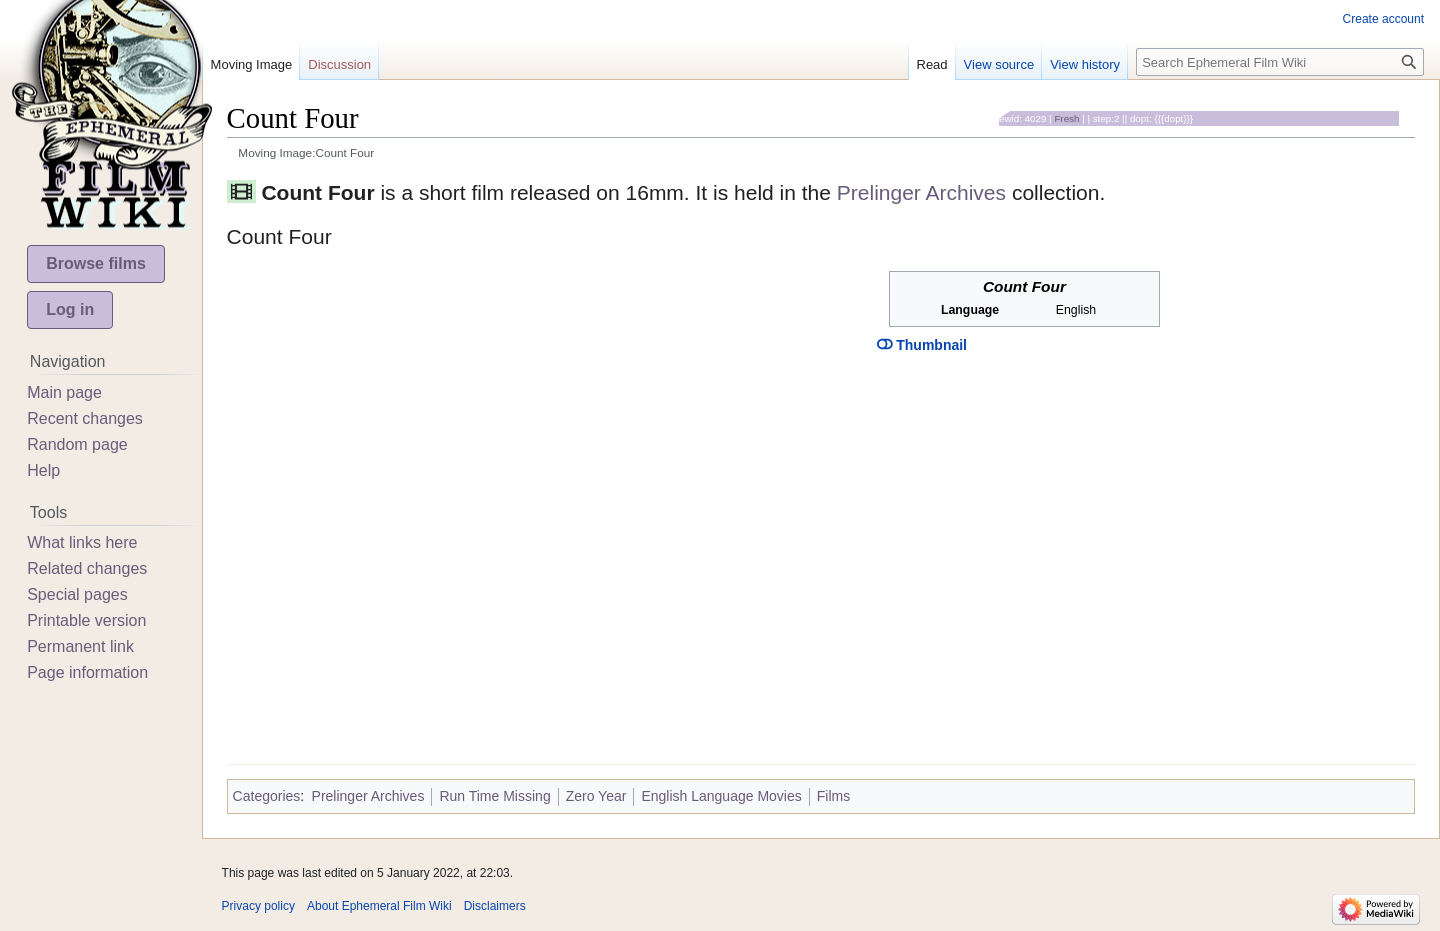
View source (999, 64)
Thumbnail (922, 345)
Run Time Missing (494, 796)
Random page (77, 444)
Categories (267, 796)
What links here (82, 542)
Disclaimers (495, 906)
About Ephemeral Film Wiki (379, 906)
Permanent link (80, 646)
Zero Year (596, 796)
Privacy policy (258, 906)
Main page (64, 392)
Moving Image (252, 64)
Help (43, 470)
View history (1085, 64)
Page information (87, 672)
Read (932, 64)
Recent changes (85, 418)
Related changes (87, 568)
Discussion (339, 64)
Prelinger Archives (921, 192)
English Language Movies (721, 796)
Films (833, 796)
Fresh (1066, 118)
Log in (70, 309)
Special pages (77, 594)
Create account (1383, 19)
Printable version (86, 620)
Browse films (96, 263)
